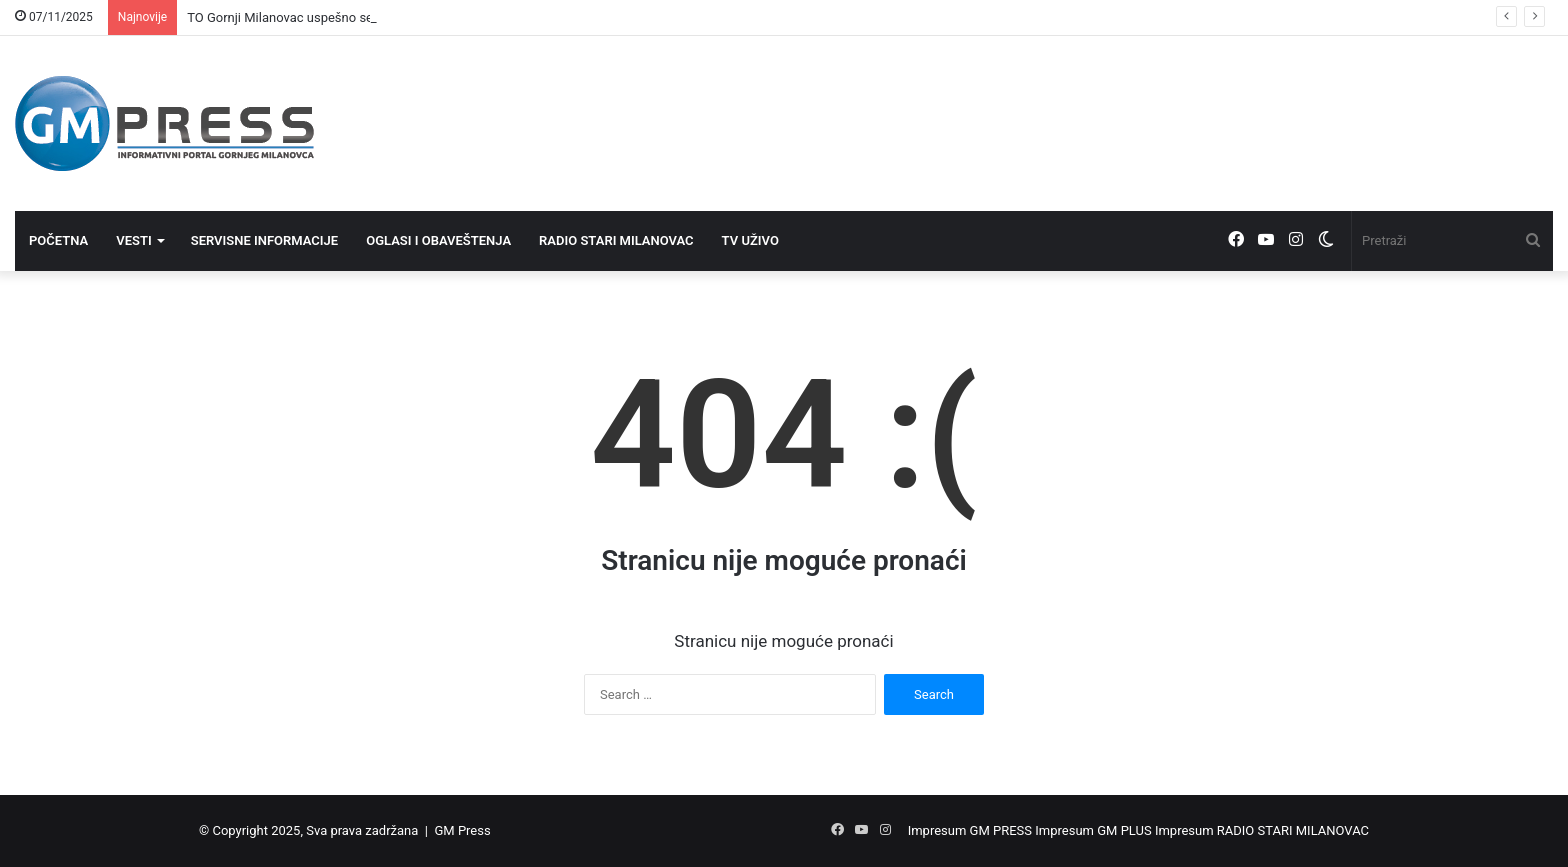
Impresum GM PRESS (970, 830)
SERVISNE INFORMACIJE (264, 240)
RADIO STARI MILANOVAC (616, 240)
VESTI (133, 240)
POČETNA (58, 240)
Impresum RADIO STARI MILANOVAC (1262, 830)
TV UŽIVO (750, 240)
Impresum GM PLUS (1093, 830)
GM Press (462, 830)
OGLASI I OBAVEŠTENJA (438, 240)
